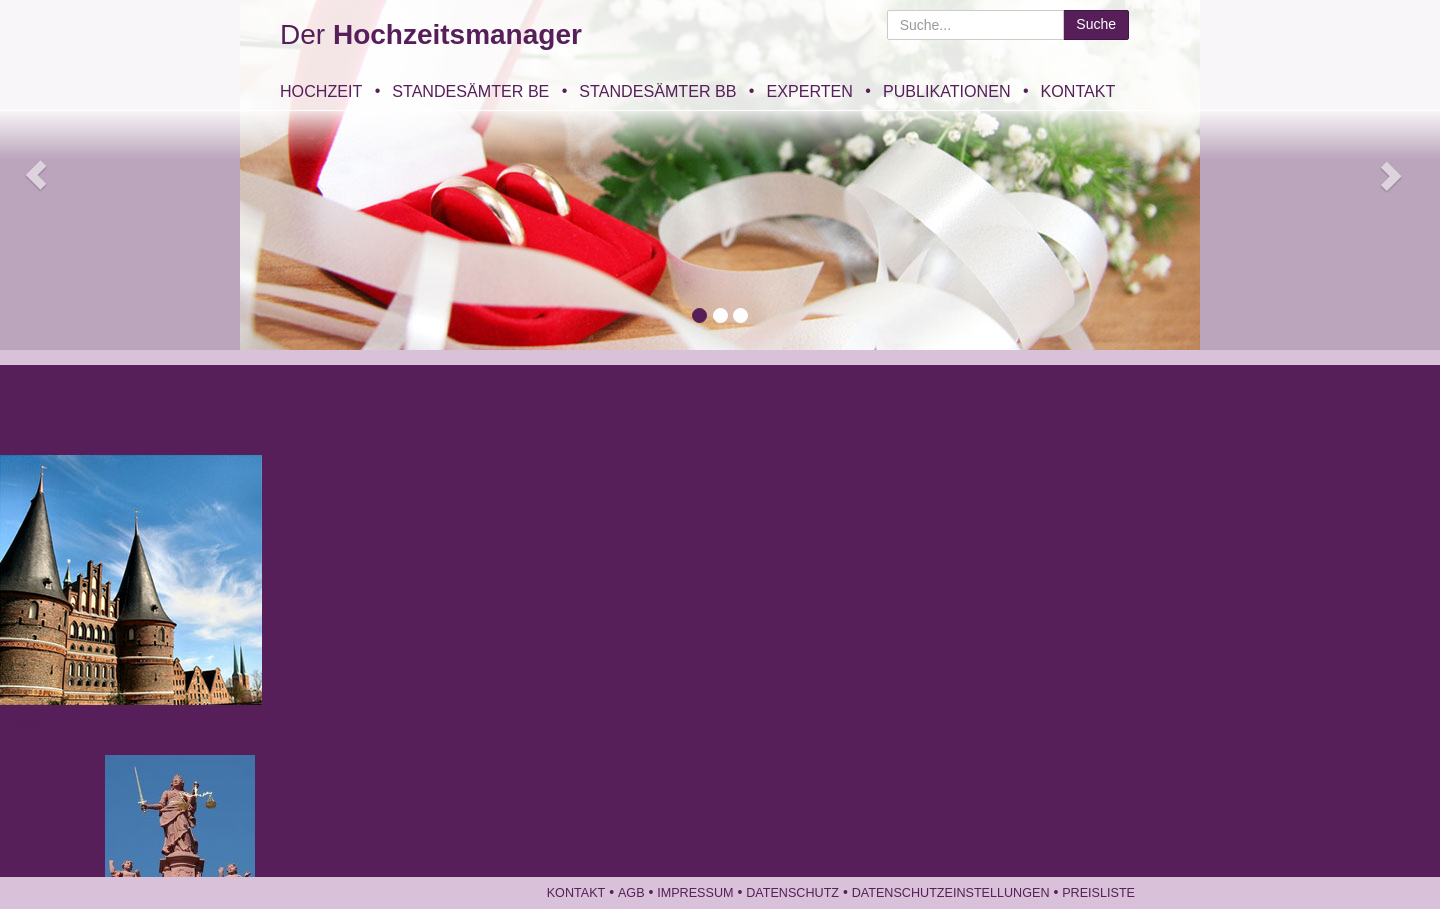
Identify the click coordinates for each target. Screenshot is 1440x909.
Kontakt (1078, 91)
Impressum (695, 893)
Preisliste (1098, 893)
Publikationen (947, 91)
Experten (809, 91)
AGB (631, 893)
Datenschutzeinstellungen (951, 893)
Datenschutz (792, 893)
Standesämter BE (470, 91)
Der (431, 34)
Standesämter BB (657, 91)
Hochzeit (321, 91)
